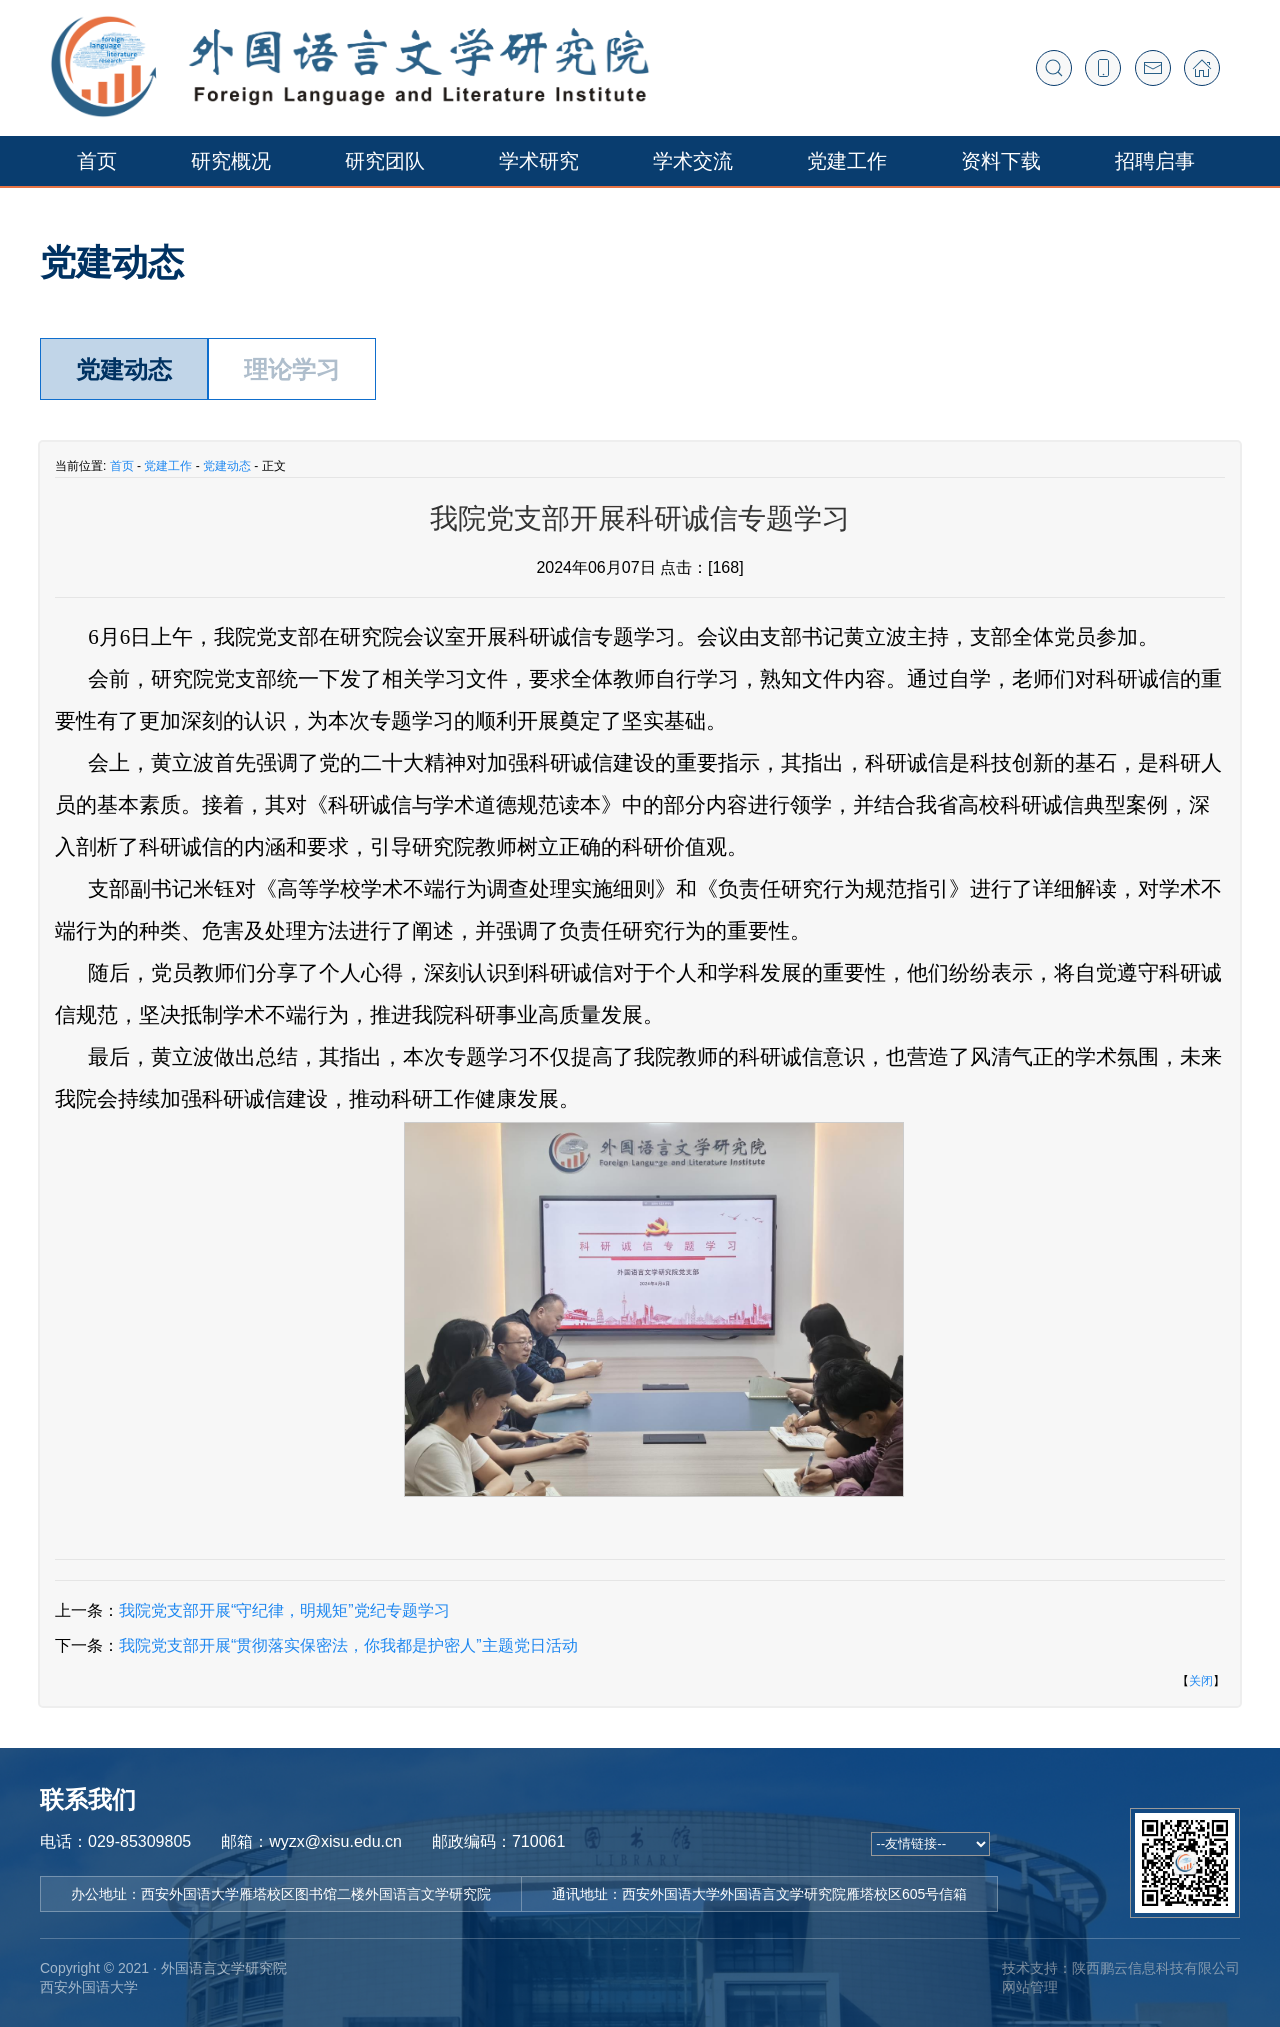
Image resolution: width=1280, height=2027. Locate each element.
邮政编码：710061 (498, 1841)
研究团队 (385, 161)
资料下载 (1001, 161)
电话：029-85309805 (115, 1841)
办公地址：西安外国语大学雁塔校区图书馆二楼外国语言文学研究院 (281, 1894)
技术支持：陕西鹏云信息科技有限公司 (1121, 1968)
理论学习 (292, 369)
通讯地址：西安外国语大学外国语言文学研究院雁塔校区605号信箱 (759, 1894)
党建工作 (847, 161)
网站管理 (1030, 1987)
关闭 (1201, 1681)
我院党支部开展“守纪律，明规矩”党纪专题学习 (284, 1610)
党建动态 (124, 369)
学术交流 (693, 161)
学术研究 (539, 161)
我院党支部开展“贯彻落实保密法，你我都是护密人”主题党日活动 (348, 1645)
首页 (97, 161)
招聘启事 (1155, 161)
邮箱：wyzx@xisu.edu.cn (311, 1841)
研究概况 (231, 161)
